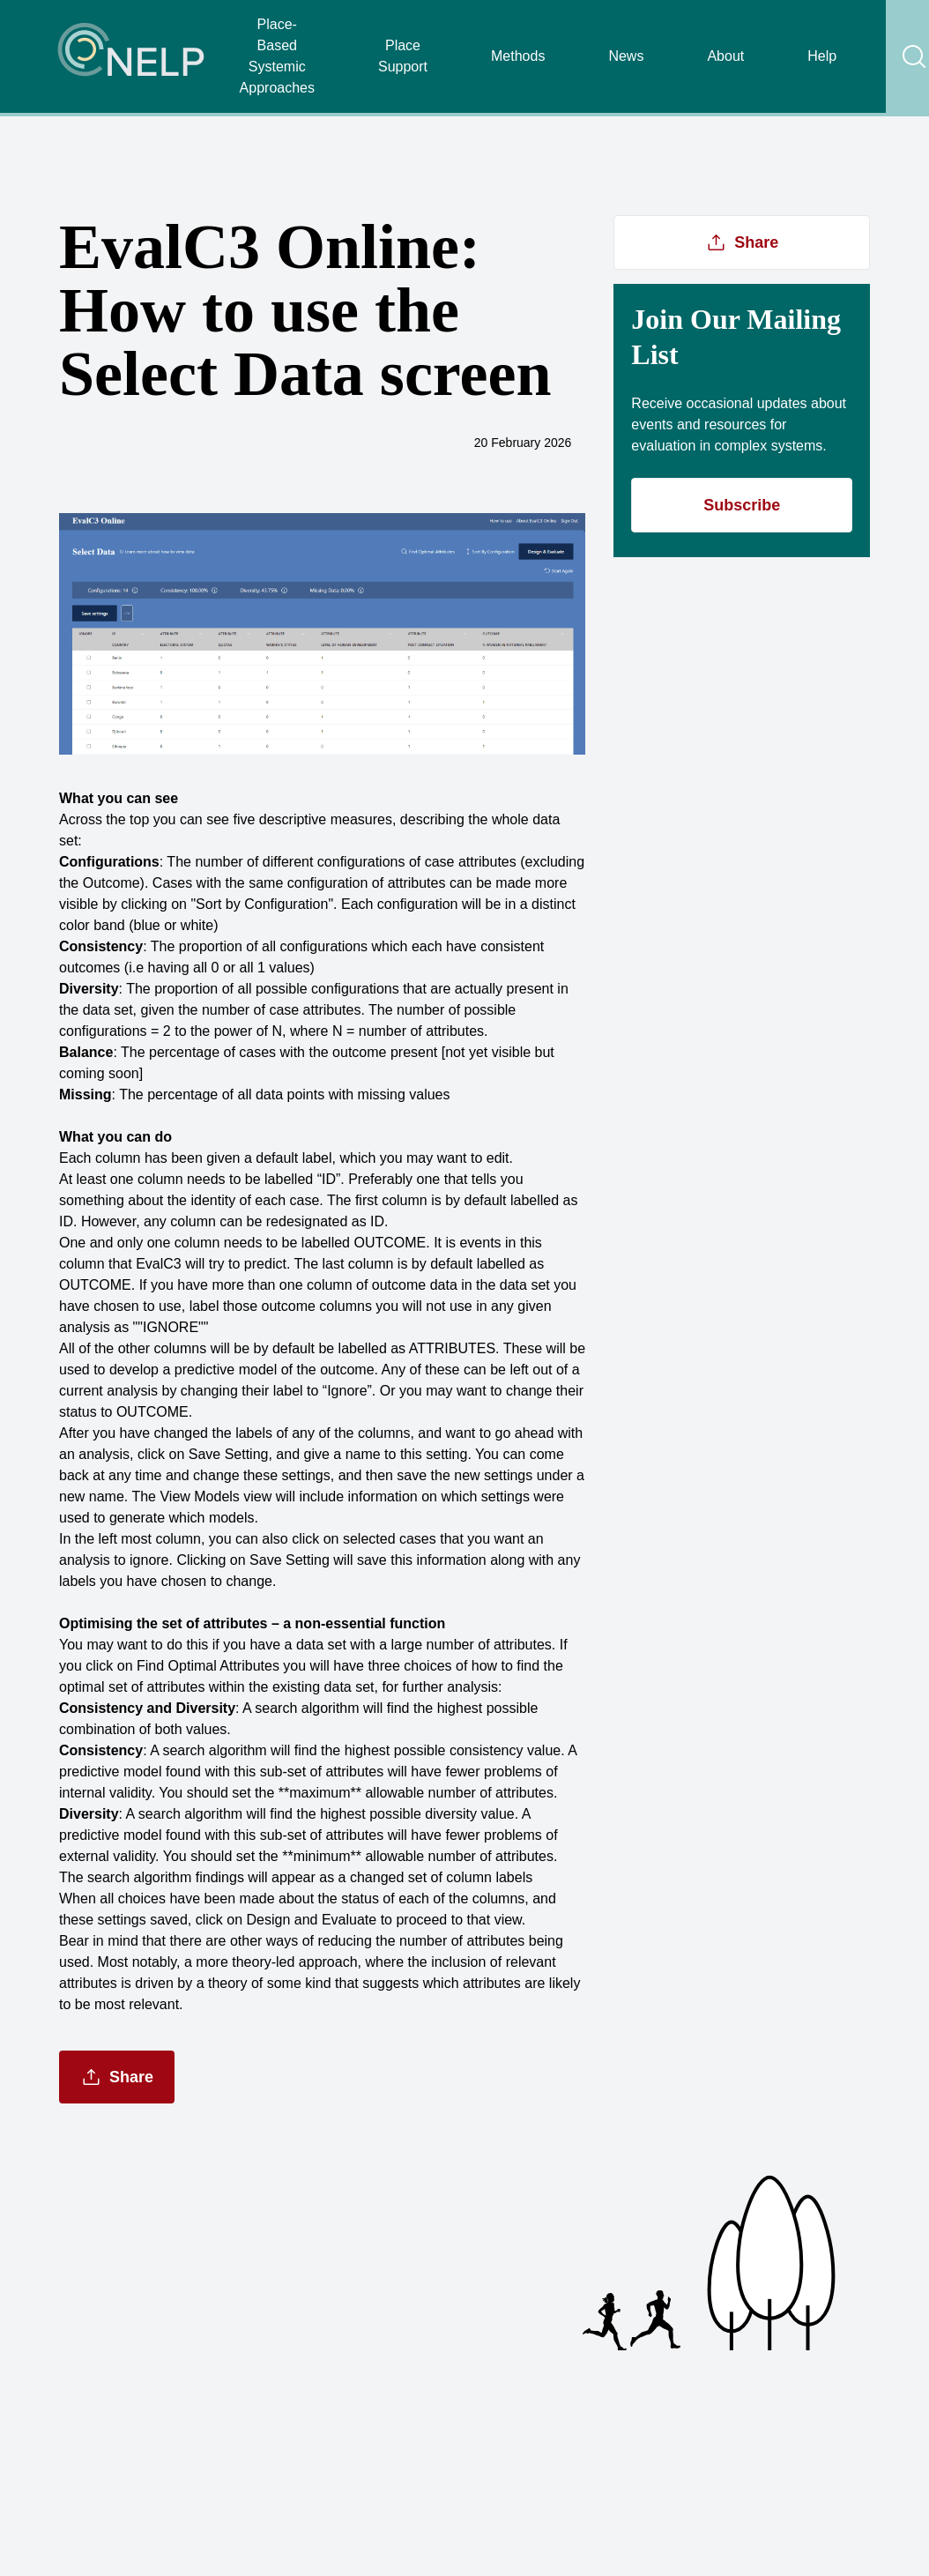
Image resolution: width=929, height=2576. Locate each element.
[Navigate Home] (132, 56)
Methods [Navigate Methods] (518, 55)
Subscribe (741, 505)
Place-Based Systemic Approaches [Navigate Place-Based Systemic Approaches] (277, 56)
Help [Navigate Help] (821, 55)
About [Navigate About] (725, 55)
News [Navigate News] (625, 55)
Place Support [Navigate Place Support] (402, 56)
